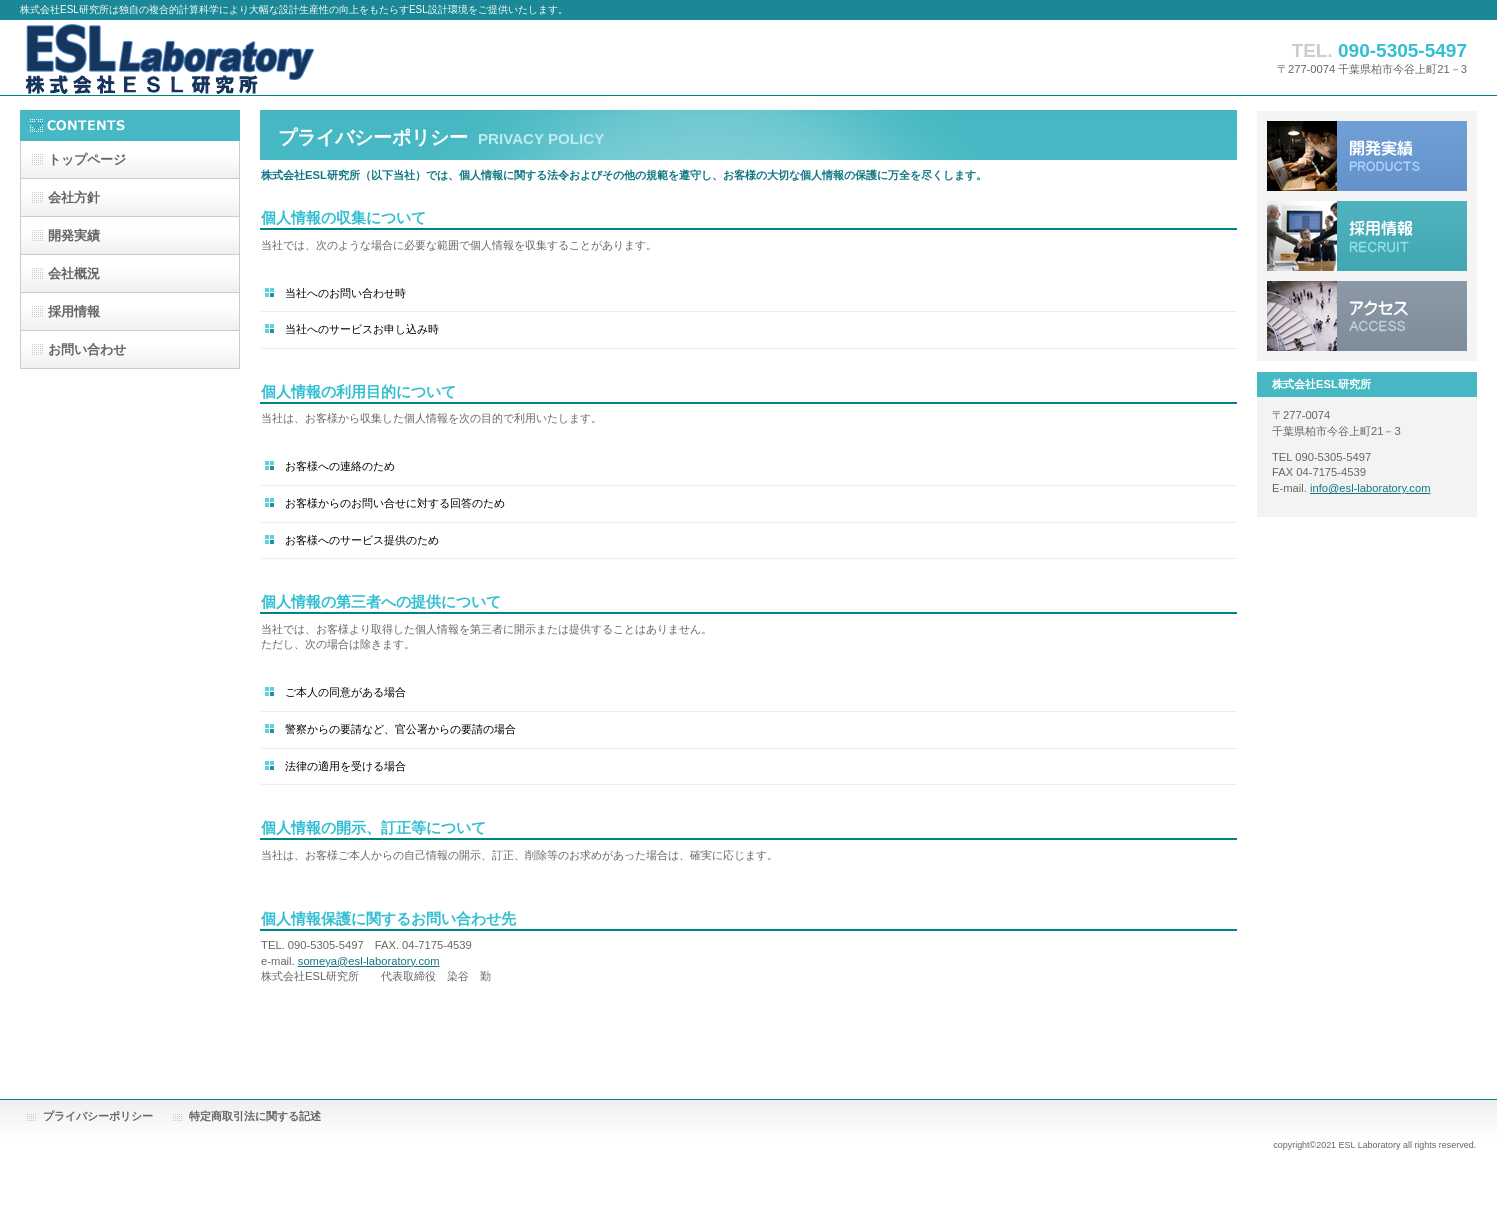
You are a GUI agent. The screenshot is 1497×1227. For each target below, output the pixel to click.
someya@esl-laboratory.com (369, 961)
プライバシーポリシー (98, 1116)
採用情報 (1367, 236)
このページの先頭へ (1174, 1038)
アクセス (1367, 316)
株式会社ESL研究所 (220, 57)
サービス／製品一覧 (1367, 156)
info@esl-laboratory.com (1370, 488)
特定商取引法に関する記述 (255, 1116)
